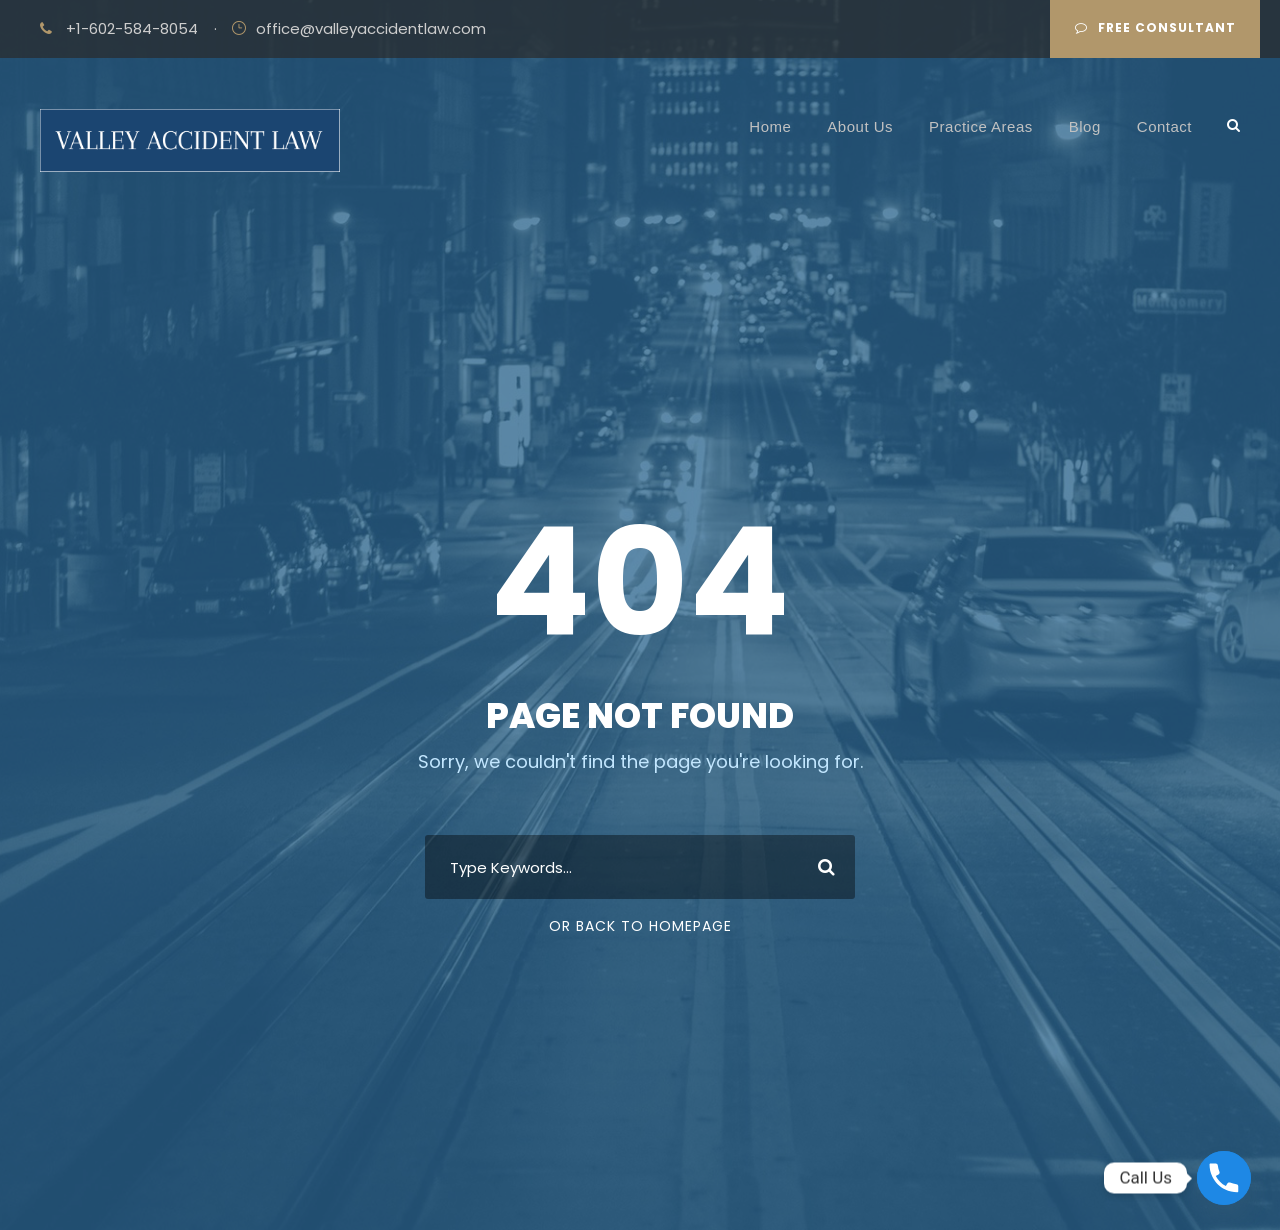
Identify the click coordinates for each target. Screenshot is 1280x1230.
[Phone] (1224, 1178)
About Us (860, 126)
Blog (1085, 126)
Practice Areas (981, 126)
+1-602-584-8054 (132, 28)
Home (770, 126)
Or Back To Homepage (640, 926)
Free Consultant (1155, 27)
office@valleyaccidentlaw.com (371, 28)
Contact (1164, 126)
